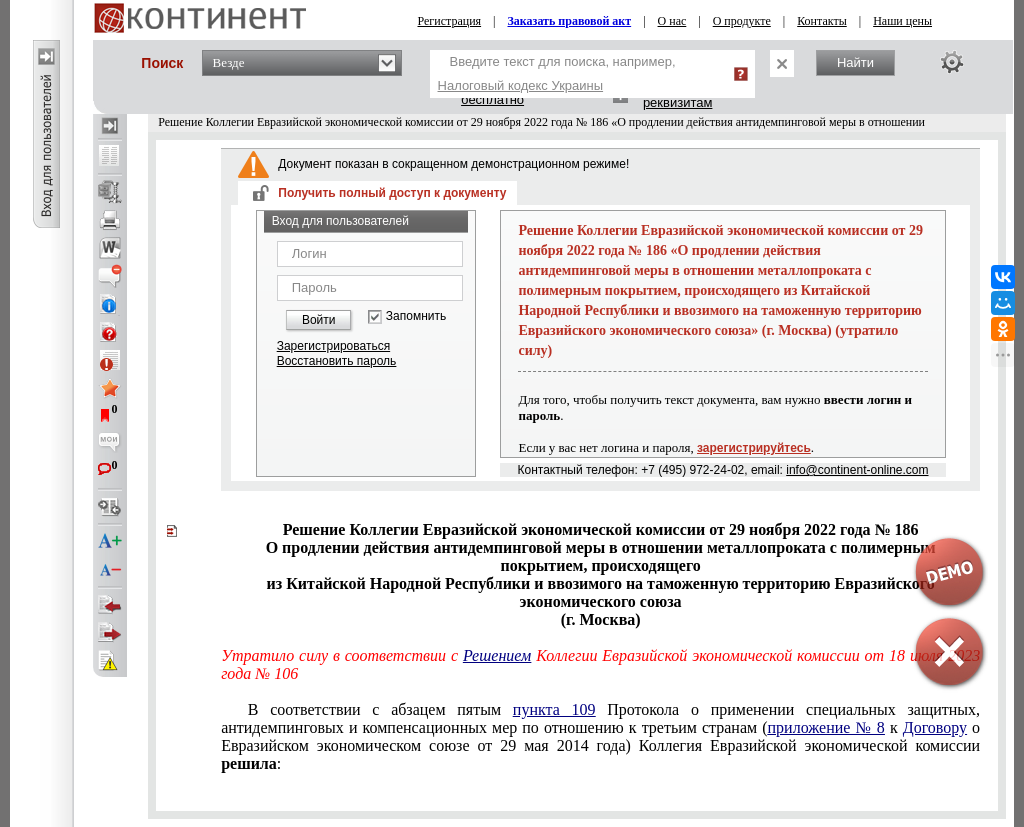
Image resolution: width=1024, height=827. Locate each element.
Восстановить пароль (337, 361)
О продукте (742, 21)
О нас (672, 21)
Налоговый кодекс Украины (521, 85)
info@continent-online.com (857, 470)
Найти (855, 62)
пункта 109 (554, 709)
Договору (935, 727)
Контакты (822, 21)
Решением (497, 655)
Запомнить (416, 316)
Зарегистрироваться (333, 346)
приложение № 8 (826, 727)
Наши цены (902, 21)
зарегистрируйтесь (754, 448)
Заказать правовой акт (570, 21)
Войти (319, 320)
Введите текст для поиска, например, (557, 73)
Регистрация (450, 21)
